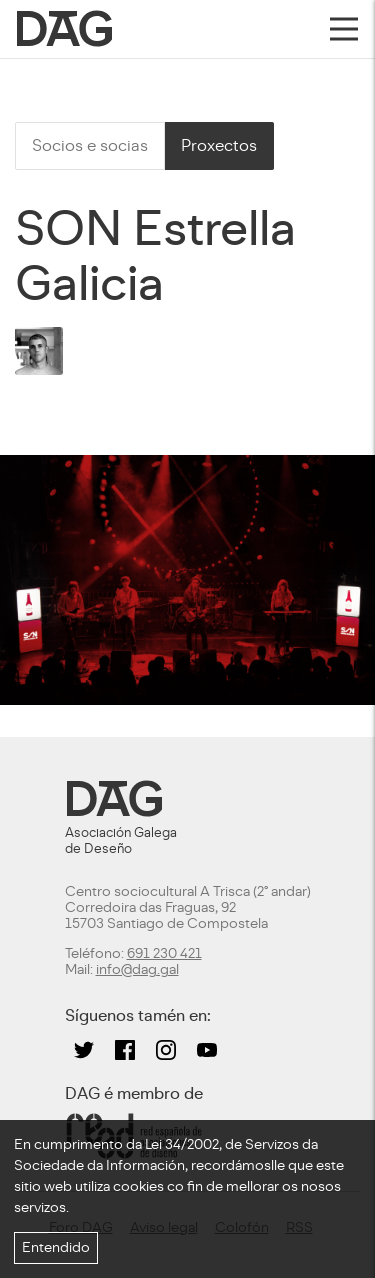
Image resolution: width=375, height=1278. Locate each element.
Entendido (56, 1247)
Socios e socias (90, 145)
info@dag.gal (137, 969)
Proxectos (219, 145)
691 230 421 (164, 953)
